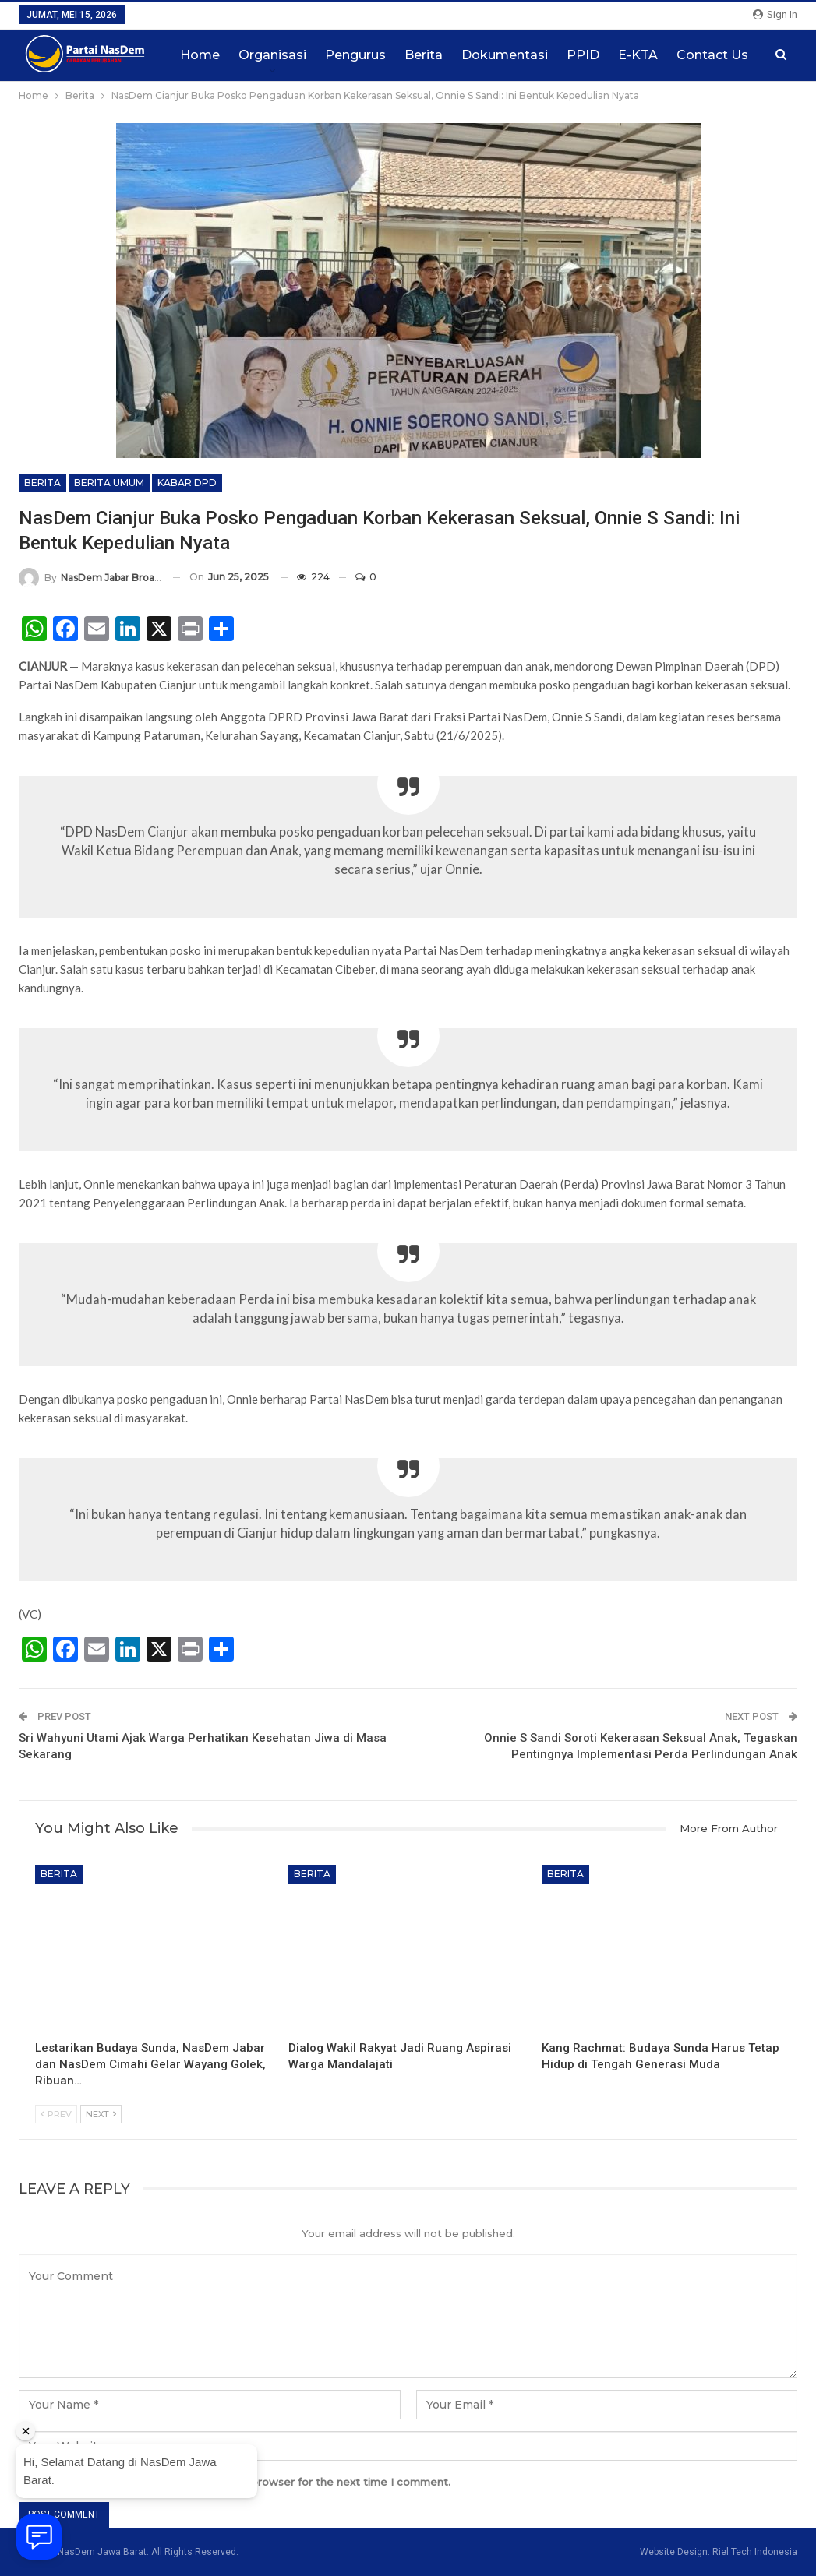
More (693, 55)
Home (200, 55)
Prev (56, 2114)
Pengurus (355, 55)
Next (101, 2114)
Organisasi (272, 55)
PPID (583, 55)
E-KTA (638, 55)
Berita (423, 55)
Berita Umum (109, 482)
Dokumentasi (504, 55)
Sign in (775, 14)
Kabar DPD (187, 482)
